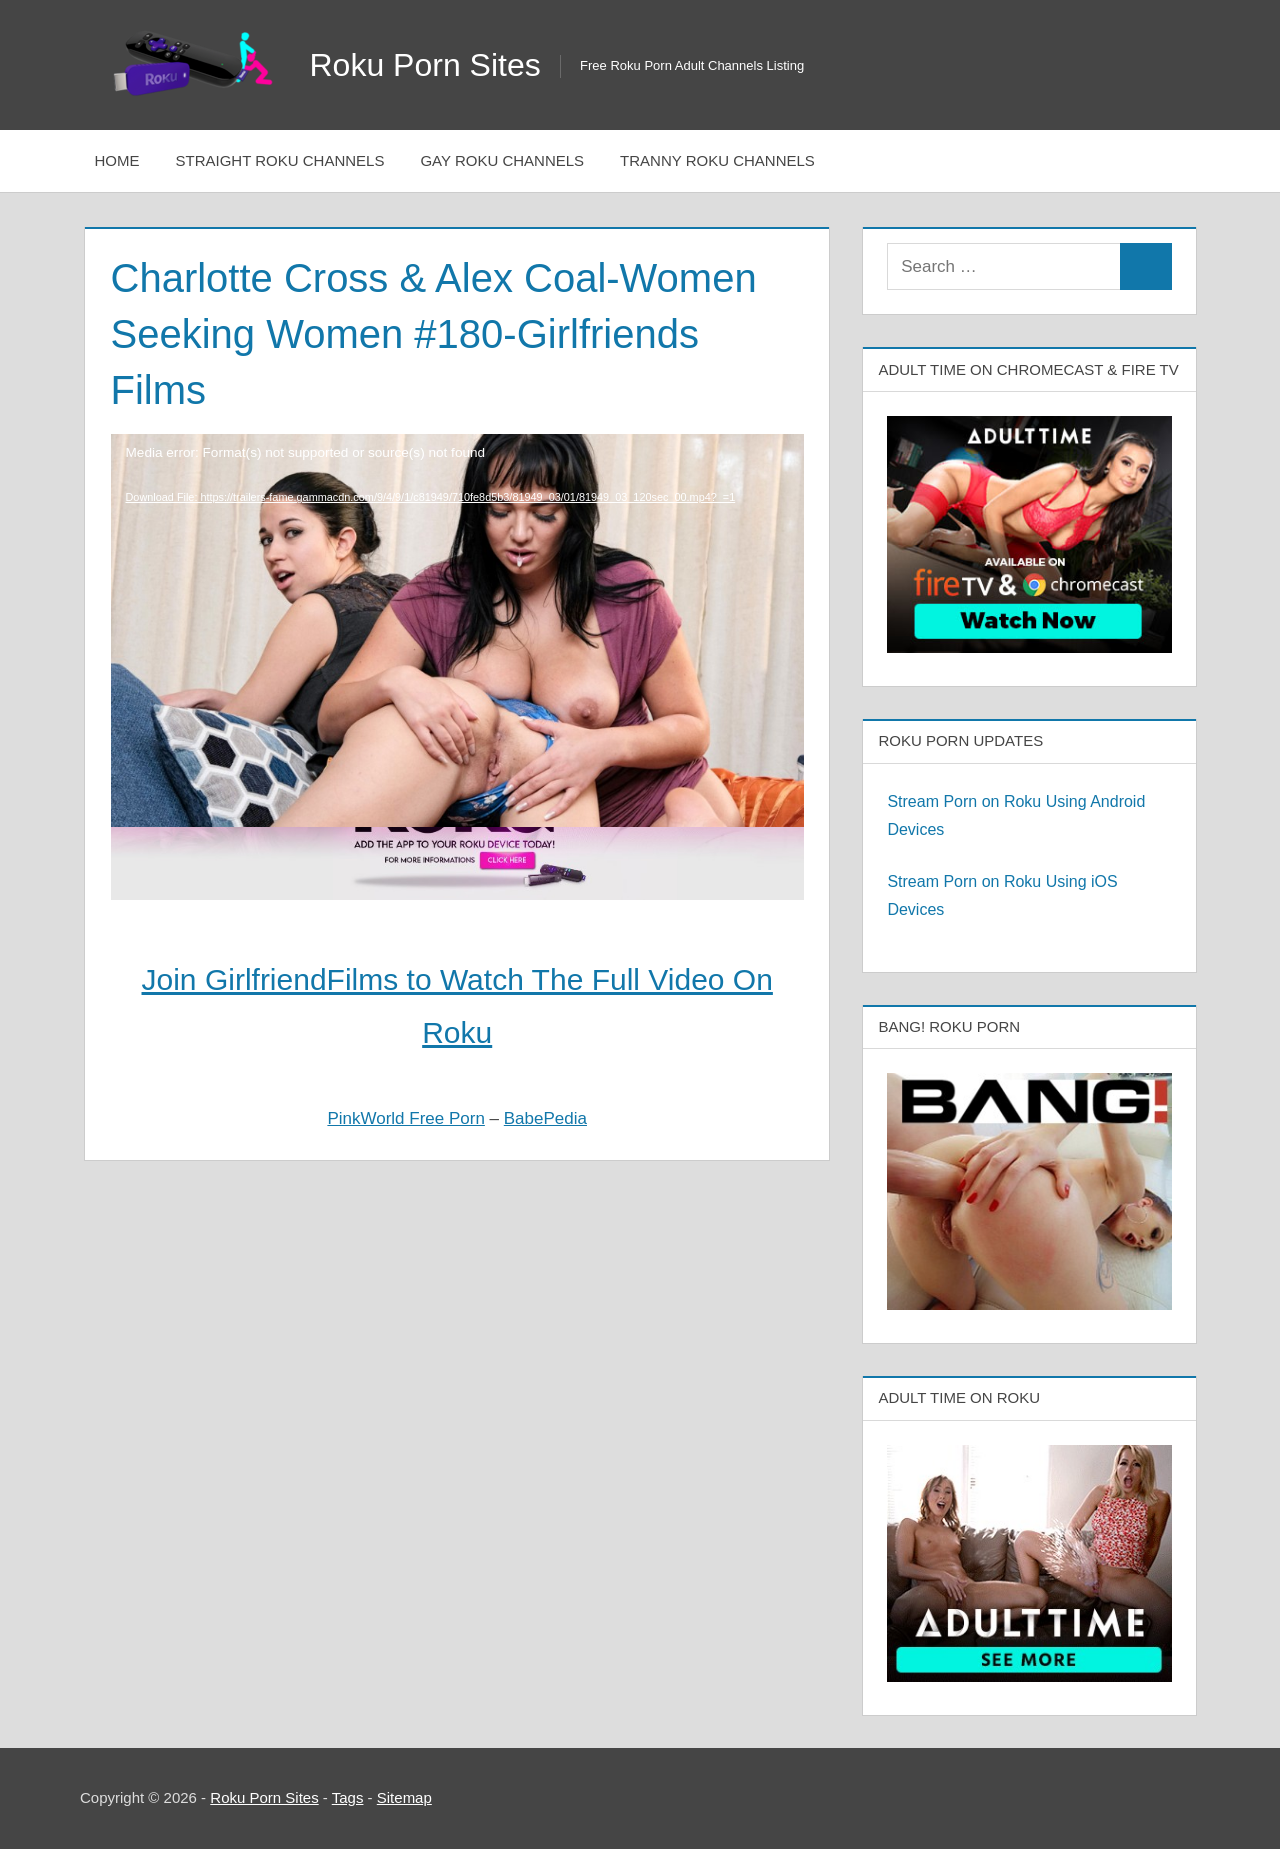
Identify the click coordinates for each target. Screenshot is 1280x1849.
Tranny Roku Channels (717, 160)
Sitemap (404, 1797)
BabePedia (545, 1118)
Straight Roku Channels (280, 160)
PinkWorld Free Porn (405, 1118)
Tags (348, 1797)
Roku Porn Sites (425, 65)
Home (117, 160)
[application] (457, 572)
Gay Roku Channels (502, 160)
